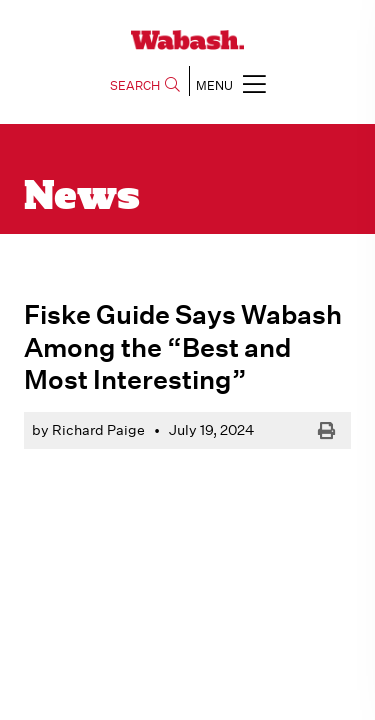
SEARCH (145, 85)
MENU (231, 83)
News (82, 198)
